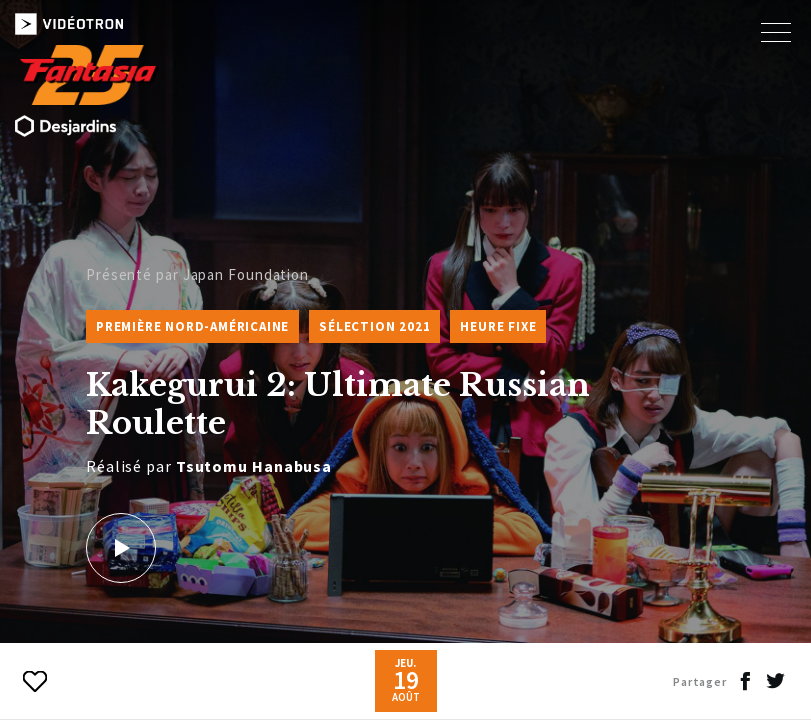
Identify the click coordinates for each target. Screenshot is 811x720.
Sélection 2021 (374, 326)
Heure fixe (498, 326)
